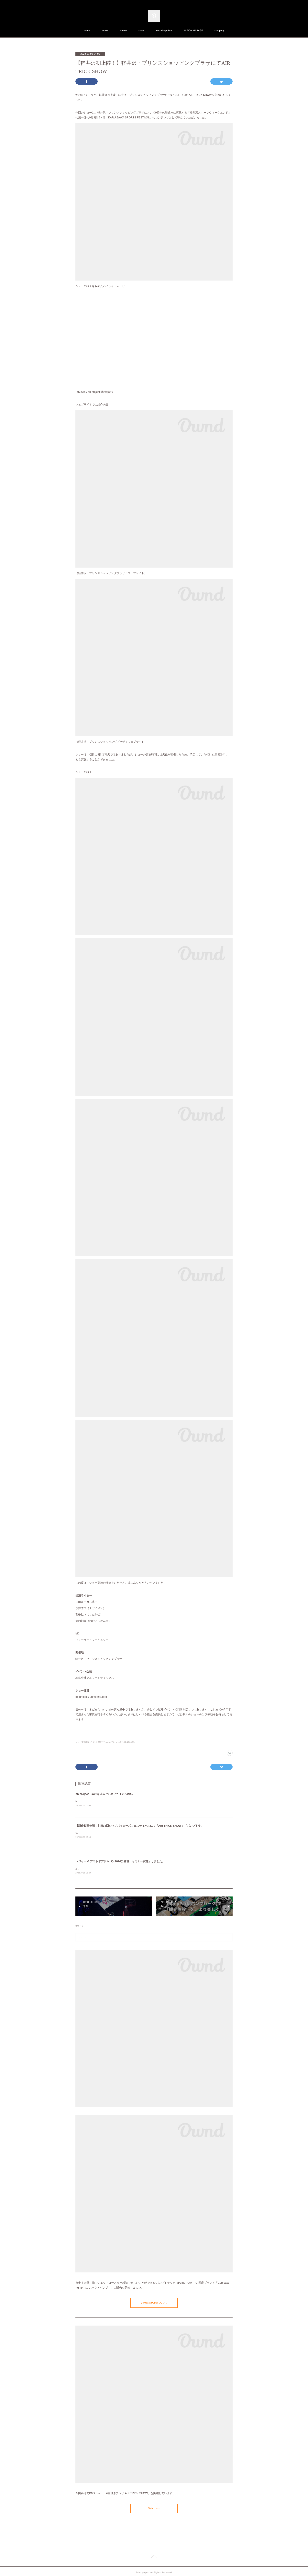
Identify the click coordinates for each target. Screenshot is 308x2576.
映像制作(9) (129, 1742)
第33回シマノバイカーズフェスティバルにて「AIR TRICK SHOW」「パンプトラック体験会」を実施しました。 (134, 1833)
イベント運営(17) (97, 1742)
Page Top (154, 2554)
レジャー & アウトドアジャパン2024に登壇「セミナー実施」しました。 (120, 1861)
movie (123, 30)
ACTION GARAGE (193, 30)
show (141, 30)
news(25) (110, 1742)
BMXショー (154, 2506)
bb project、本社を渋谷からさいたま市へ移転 (104, 1794)
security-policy (164, 30)
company (219, 30)
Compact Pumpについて (154, 2302)
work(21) (119, 1742)
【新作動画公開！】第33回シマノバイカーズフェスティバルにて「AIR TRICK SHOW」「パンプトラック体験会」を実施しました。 (157, 1825)
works (105, 30)
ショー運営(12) (82, 1742)
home (87, 30)
